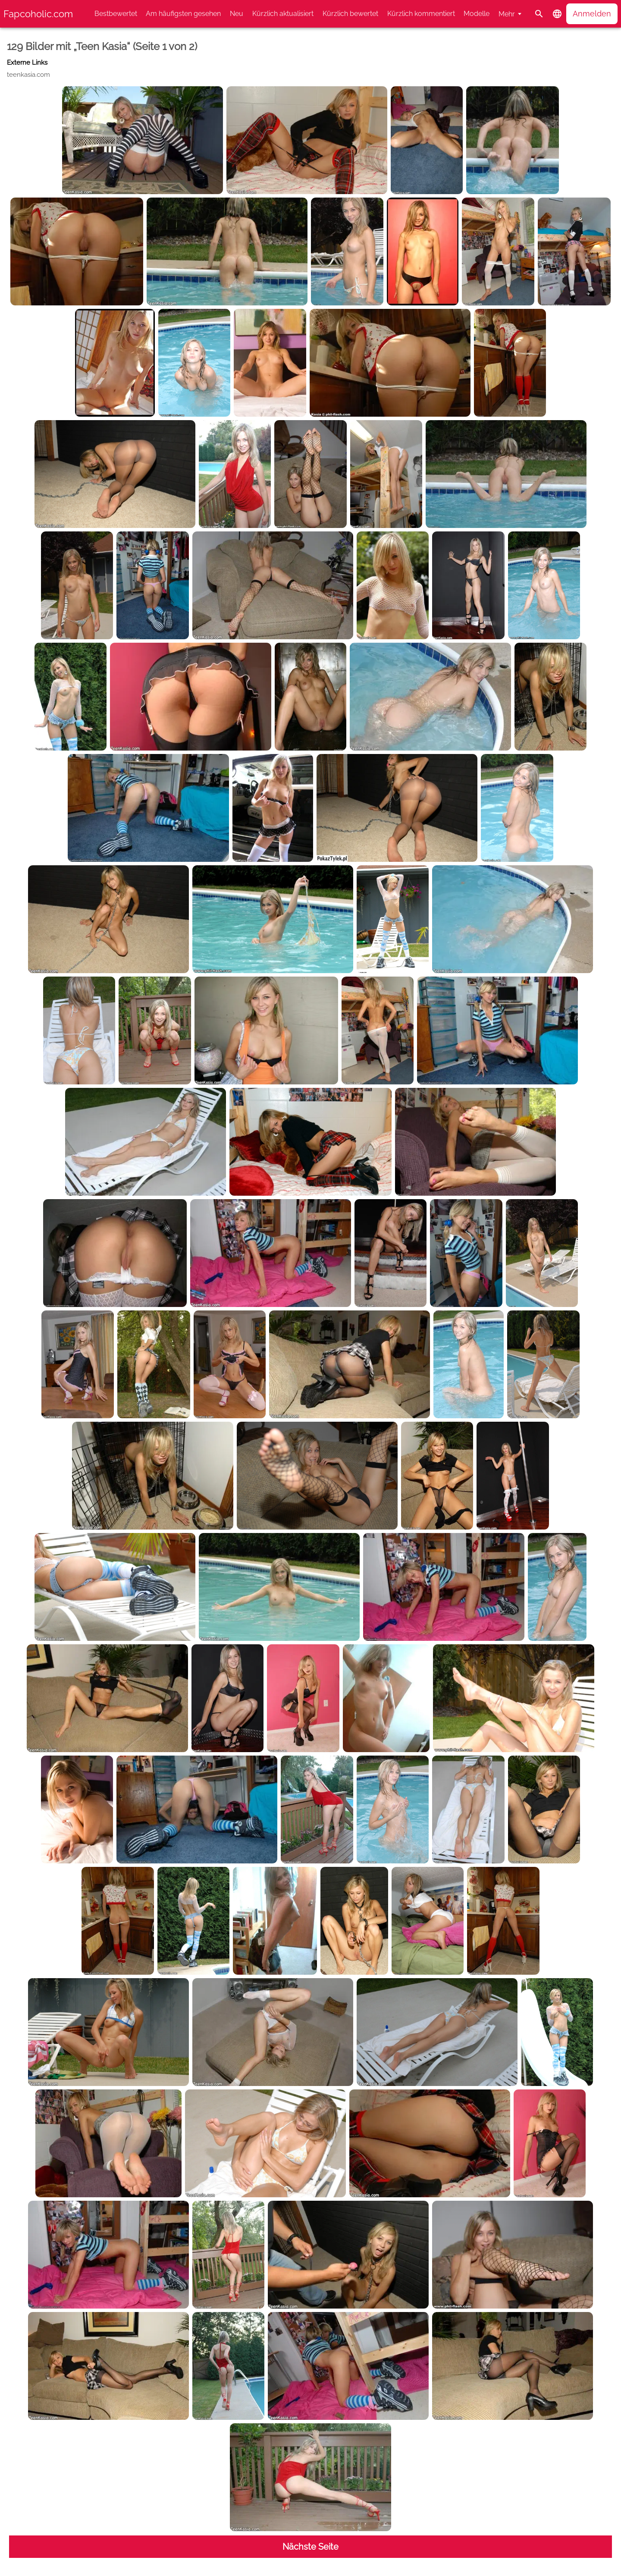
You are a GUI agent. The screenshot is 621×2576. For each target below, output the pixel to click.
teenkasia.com (28, 75)
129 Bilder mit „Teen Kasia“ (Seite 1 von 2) (102, 46)
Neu (236, 13)
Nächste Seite (310, 2546)
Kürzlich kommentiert (421, 13)
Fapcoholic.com (38, 14)
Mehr (507, 14)
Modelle (476, 13)
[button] (557, 14)
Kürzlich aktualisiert (283, 13)
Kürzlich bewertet (350, 13)
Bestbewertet (115, 13)
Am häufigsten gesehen (183, 13)
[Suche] (539, 14)
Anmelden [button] (592, 13)
